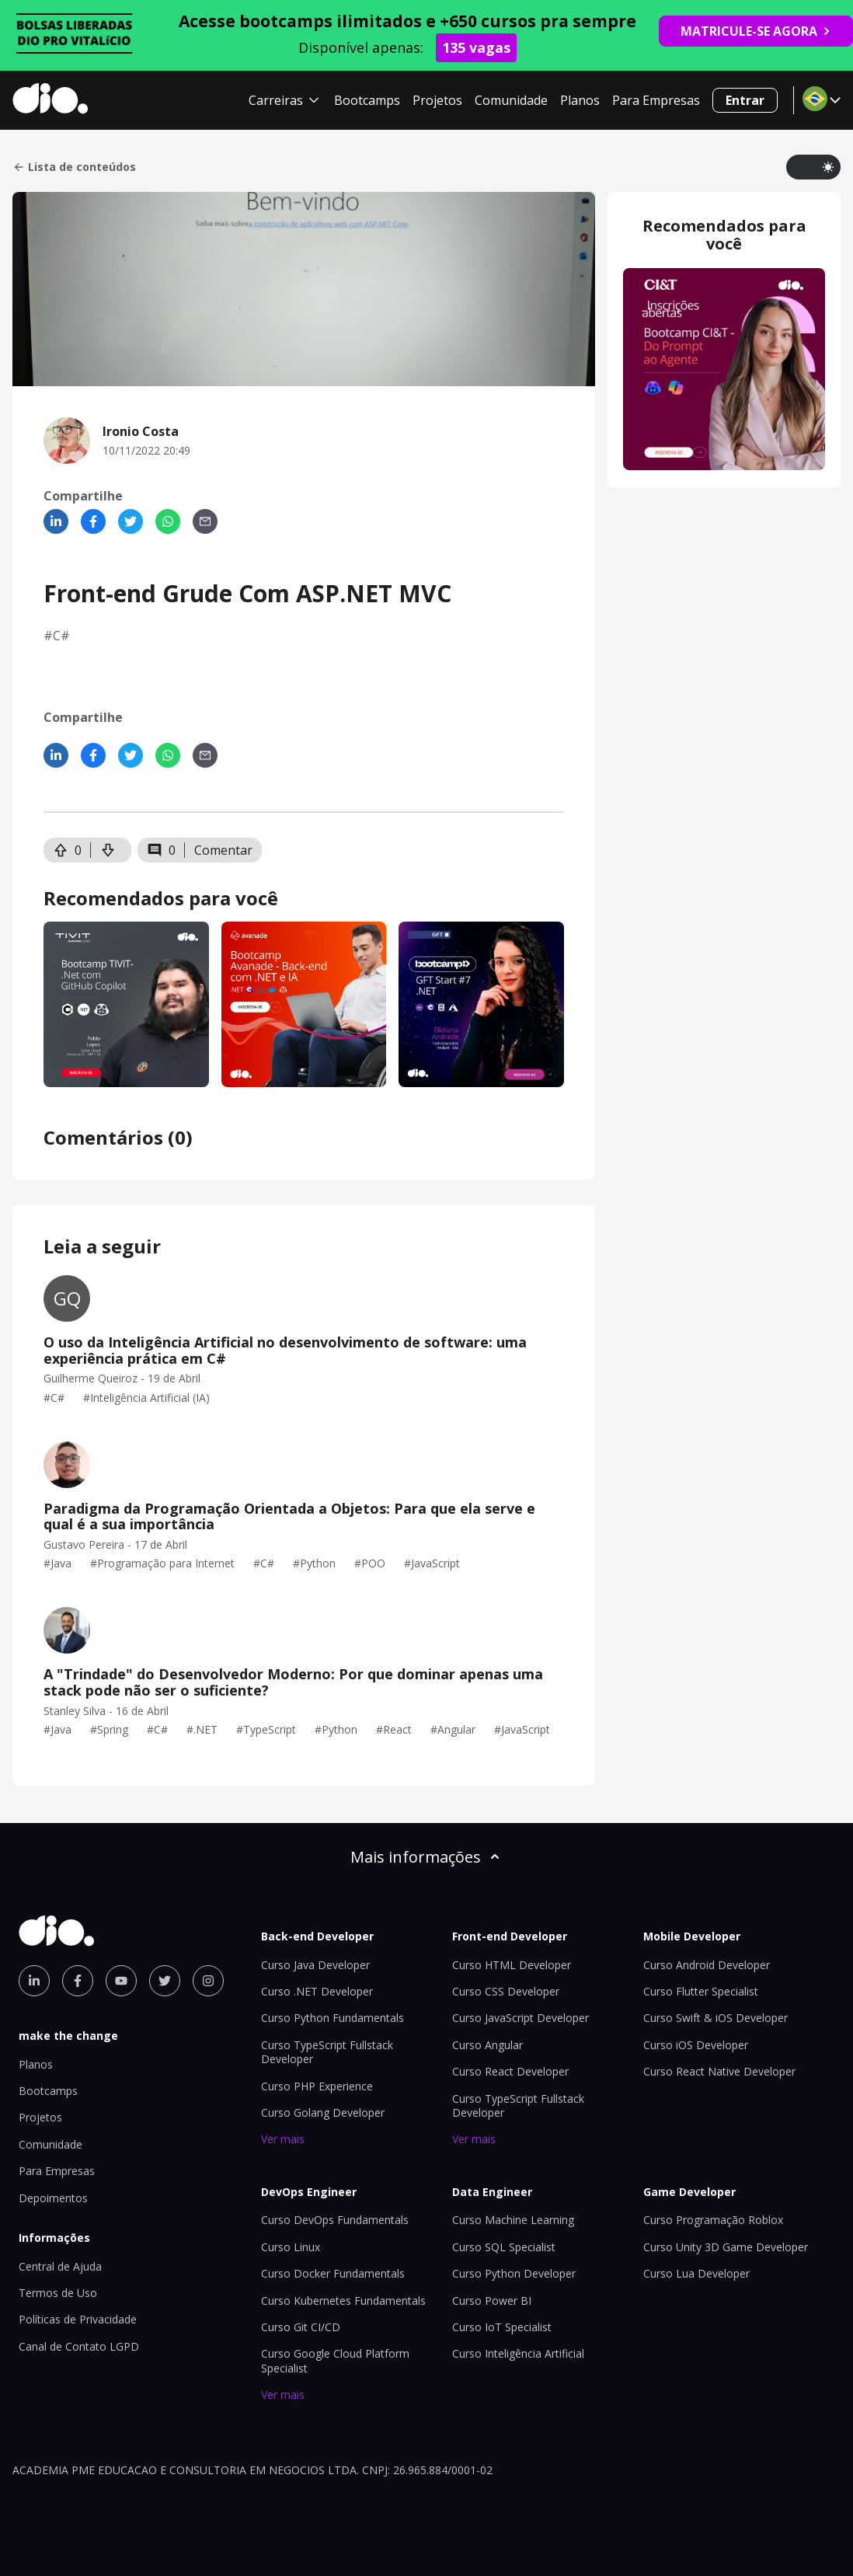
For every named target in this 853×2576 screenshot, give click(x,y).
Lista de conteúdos (74, 167)
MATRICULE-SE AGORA (756, 31)
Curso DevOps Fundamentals (335, 2219)
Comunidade (511, 100)
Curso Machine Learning (513, 2219)
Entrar (745, 100)
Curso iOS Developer (695, 2044)
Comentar (223, 850)
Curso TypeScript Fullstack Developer (327, 2051)
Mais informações (426, 1856)
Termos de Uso (58, 2292)
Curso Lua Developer (696, 2273)
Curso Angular (487, 2044)
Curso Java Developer (315, 1964)
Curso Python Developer (514, 2273)
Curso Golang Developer (323, 2112)
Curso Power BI (491, 2300)
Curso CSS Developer (505, 1991)
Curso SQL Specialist (503, 2247)
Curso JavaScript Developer (520, 2017)
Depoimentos (53, 2198)
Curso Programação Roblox (713, 2219)
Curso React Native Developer (719, 2071)
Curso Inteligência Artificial (518, 2353)
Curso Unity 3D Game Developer (725, 2247)
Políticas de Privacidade (78, 2319)
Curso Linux (290, 2247)
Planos (580, 100)
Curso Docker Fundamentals (333, 2273)
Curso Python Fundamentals (332, 2017)
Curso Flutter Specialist (700, 1991)
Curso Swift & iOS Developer (715, 2017)
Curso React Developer (510, 2071)
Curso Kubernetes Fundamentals (343, 2300)
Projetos (437, 100)
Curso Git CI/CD (300, 2327)
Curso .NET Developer (317, 1991)
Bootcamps (367, 100)
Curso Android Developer (706, 1964)
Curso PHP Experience (317, 2086)
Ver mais (283, 2139)
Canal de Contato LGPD (79, 2346)
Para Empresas (656, 100)
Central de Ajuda (60, 2266)
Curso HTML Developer (511, 1964)
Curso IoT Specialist (502, 2327)
